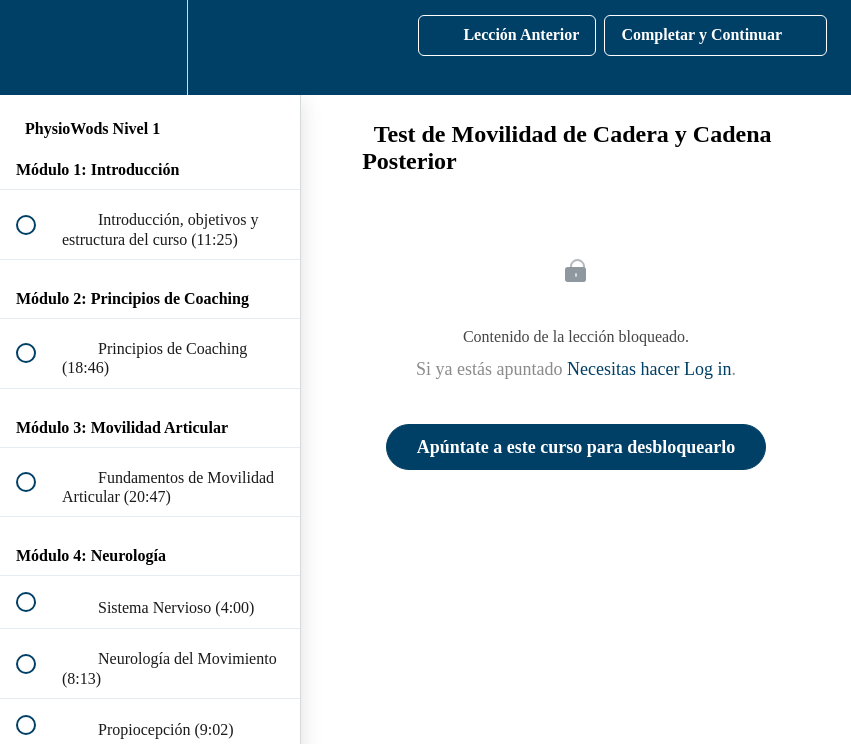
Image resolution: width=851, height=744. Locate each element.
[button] (37, 47)
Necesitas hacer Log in (649, 369)
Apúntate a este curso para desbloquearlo (576, 447)
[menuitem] (150, 47)
